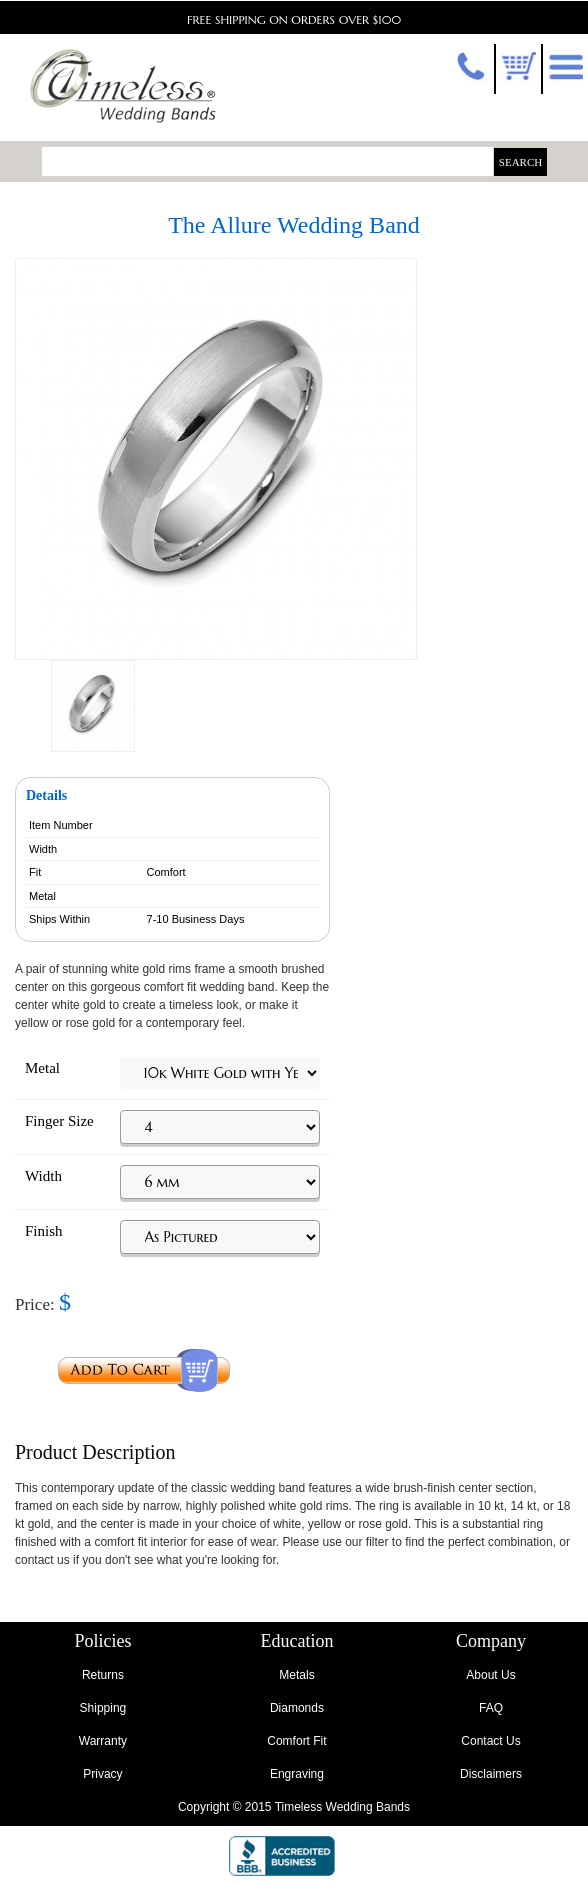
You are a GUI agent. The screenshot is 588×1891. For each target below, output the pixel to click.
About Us (490, 1675)
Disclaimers (491, 1774)
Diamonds (297, 1708)
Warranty (103, 1741)
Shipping (103, 1708)
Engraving (297, 1774)
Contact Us (490, 1741)
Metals (296, 1675)
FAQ (491, 1708)
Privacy (102, 1774)
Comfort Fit (296, 1741)
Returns (103, 1675)
